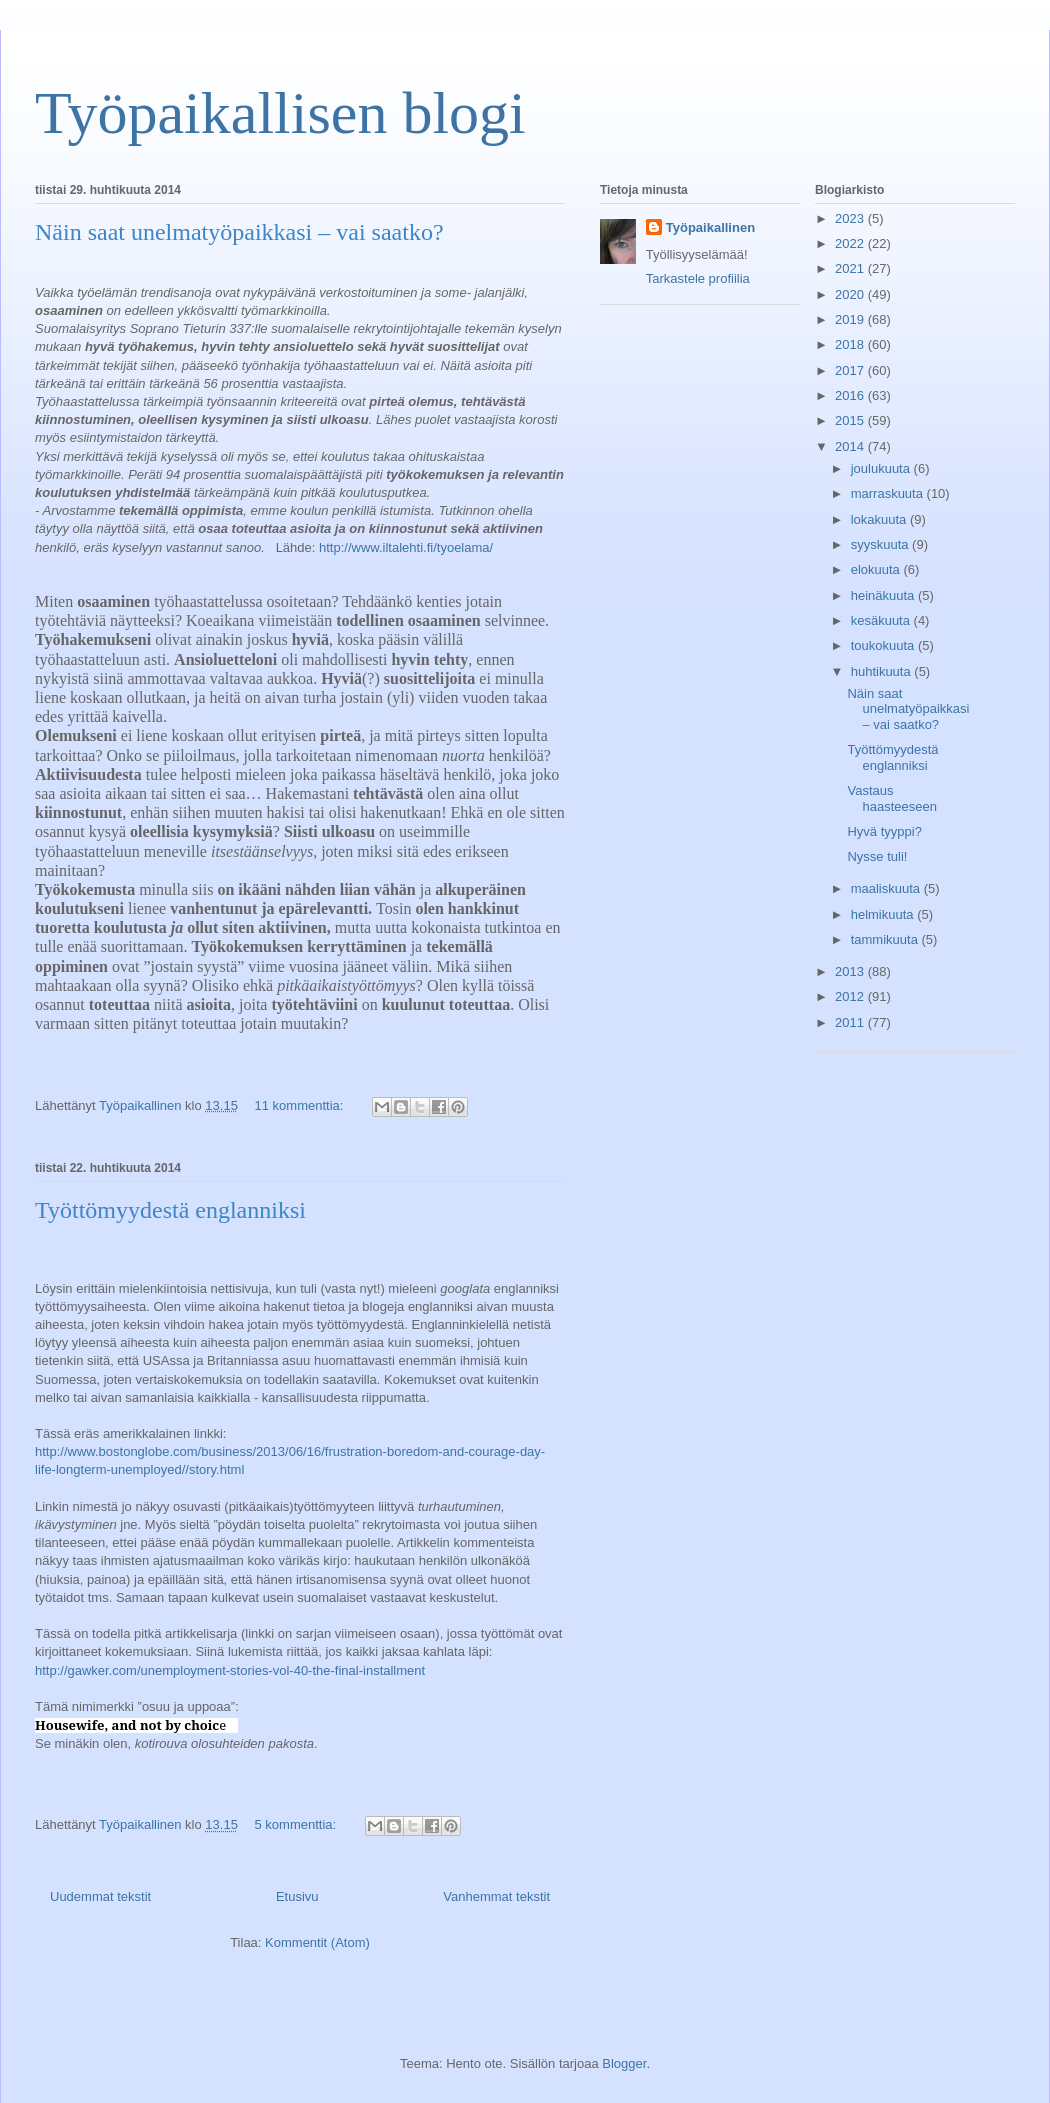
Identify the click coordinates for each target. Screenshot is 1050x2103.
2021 (851, 268)
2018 (851, 344)
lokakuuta (880, 519)
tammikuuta (886, 939)
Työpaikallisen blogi (280, 113)
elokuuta (877, 569)
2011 (851, 1022)
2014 (851, 446)
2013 (851, 971)
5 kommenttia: (297, 1824)
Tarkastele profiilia (698, 278)
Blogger (624, 2063)
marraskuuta (889, 493)
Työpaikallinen (710, 227)
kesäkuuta (882, 620)
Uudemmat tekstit (100, 1896)
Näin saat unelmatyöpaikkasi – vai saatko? (239, 232)
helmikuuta (884, 914)
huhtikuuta (883, 671)
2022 (851, 243)
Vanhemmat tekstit (496, 1896)
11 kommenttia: (301, 1105)
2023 (851, 218)
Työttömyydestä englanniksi (170, 1210)
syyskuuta (881, 544)
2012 (851, 996)
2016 (851, 395)
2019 (851, 319)
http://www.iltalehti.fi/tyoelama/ (406, 547)
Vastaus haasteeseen (891, 798)
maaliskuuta (887, 888)
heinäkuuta (884, 595)
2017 (851, 370)
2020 (851, 294)
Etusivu (297, 1896)
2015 (851, 420)
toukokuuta (884, 645)
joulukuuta (882, 468)
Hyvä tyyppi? (884, 831)
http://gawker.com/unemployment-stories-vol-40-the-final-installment (230, 1670)
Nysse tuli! (877, 856)
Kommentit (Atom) (317, 1942)
